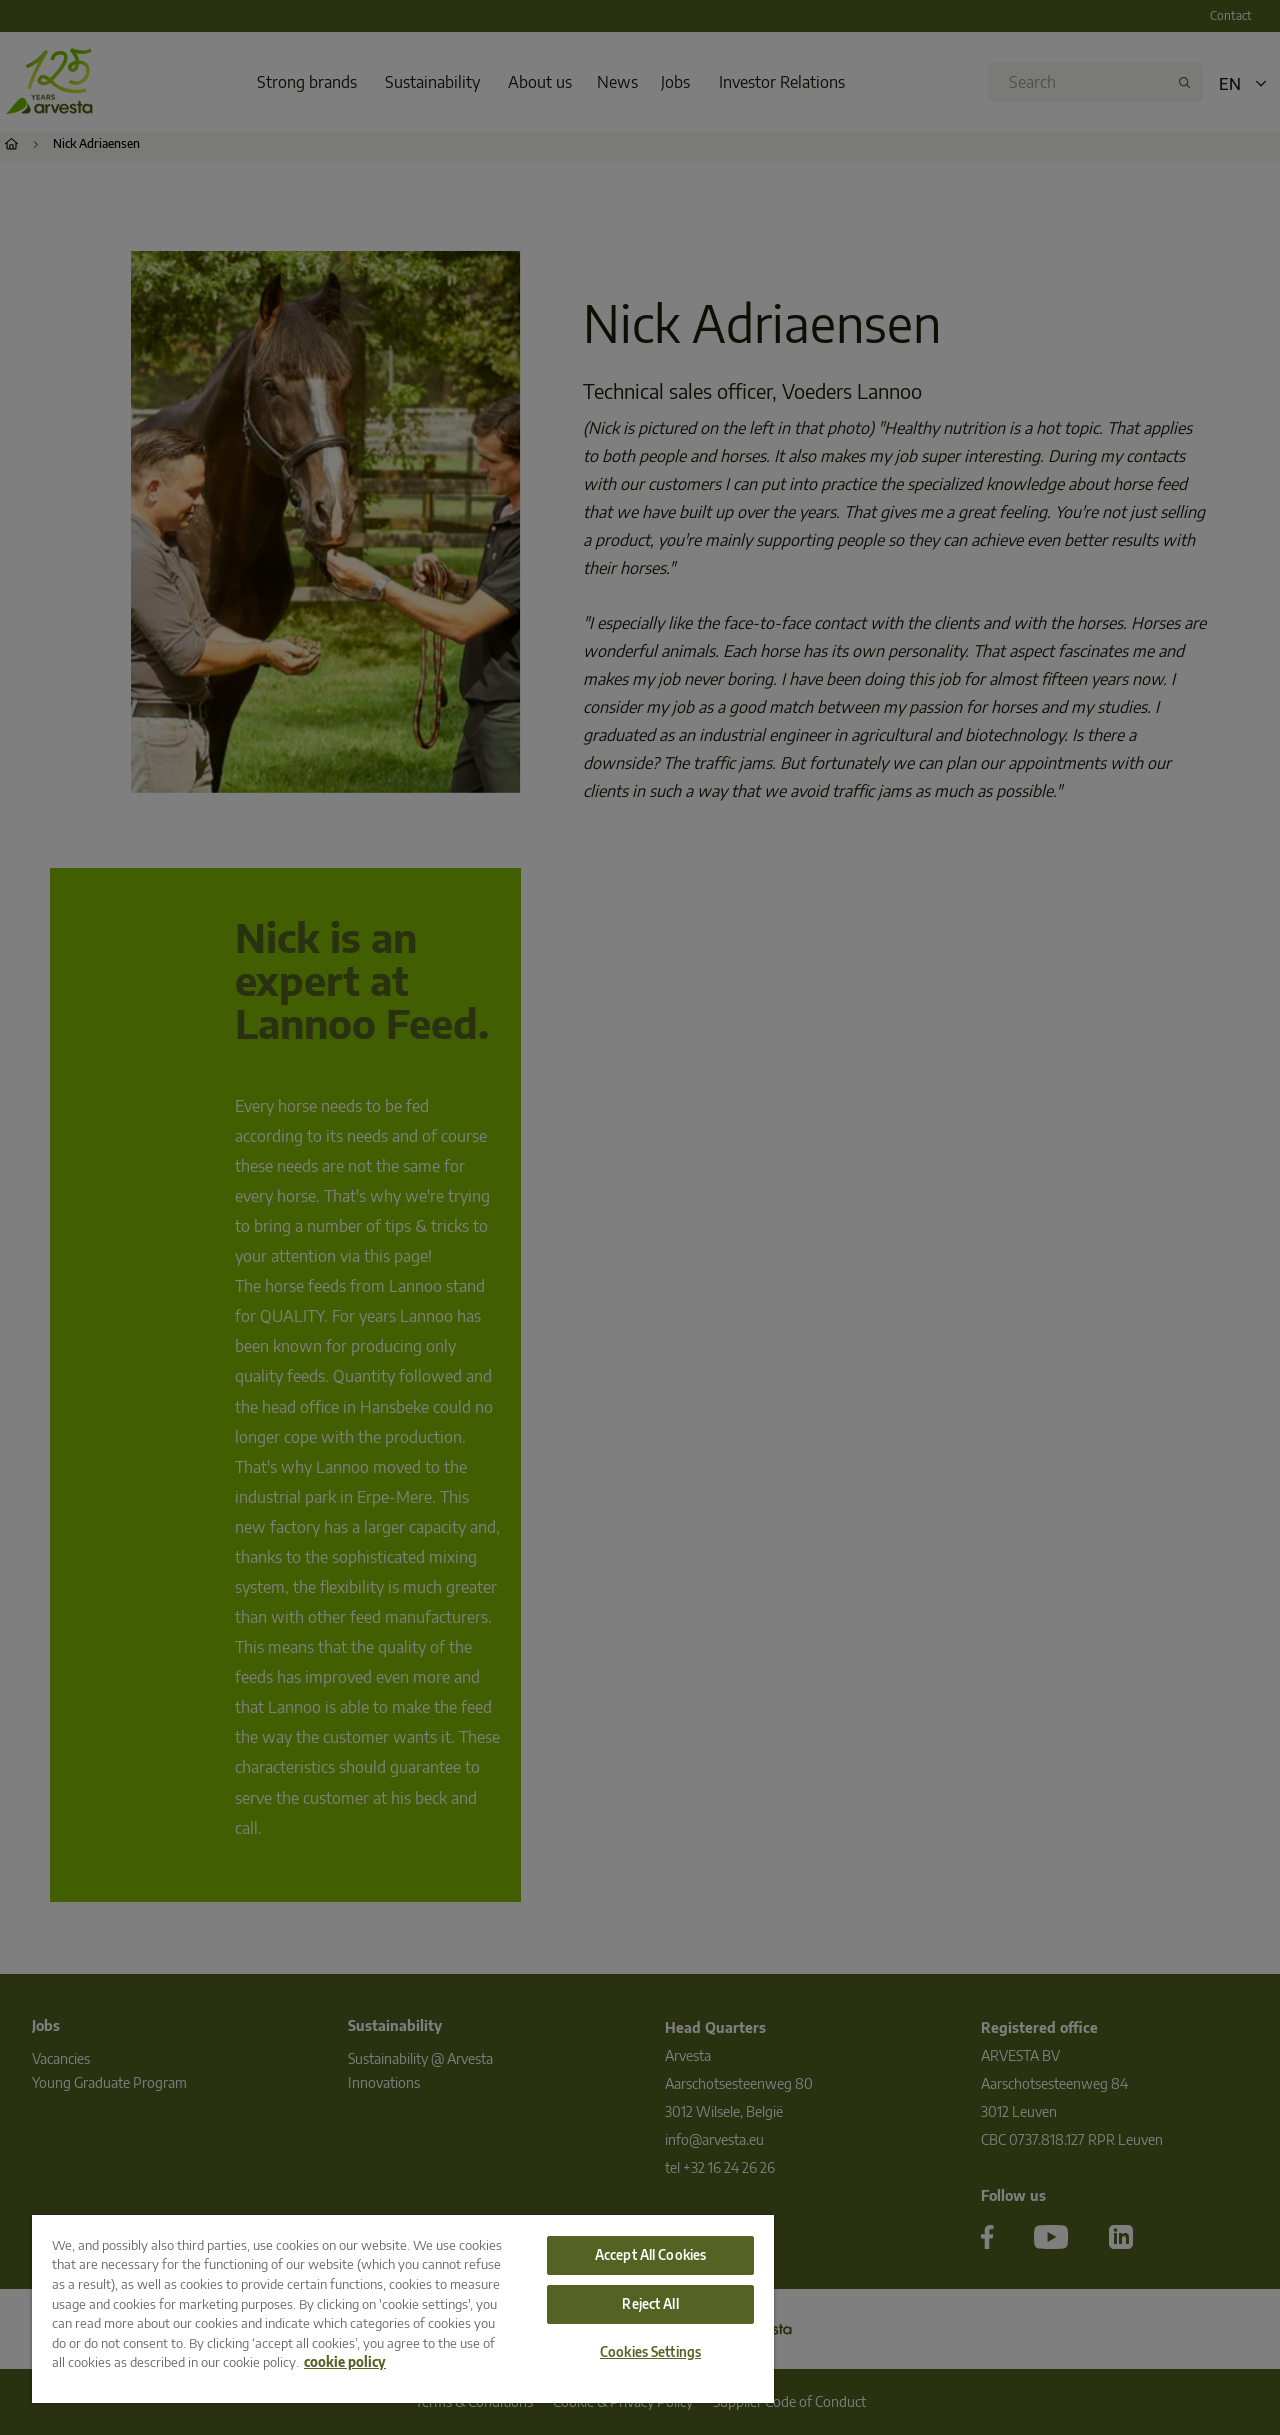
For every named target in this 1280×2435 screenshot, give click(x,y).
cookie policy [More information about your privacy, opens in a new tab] (345, 2362)
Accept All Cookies (650, 2255)
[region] (403, 2309)
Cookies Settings (650, 2352)
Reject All (650, 2304)
